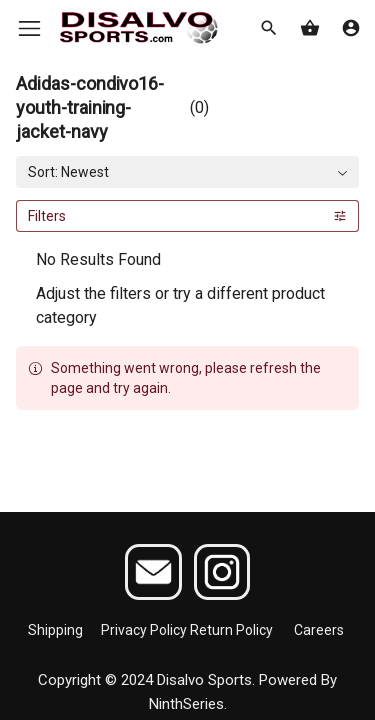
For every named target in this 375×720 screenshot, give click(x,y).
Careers (319, 630)
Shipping (55, 630)
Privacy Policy (144, 630)
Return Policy (231, 630)
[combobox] (187, 172)
